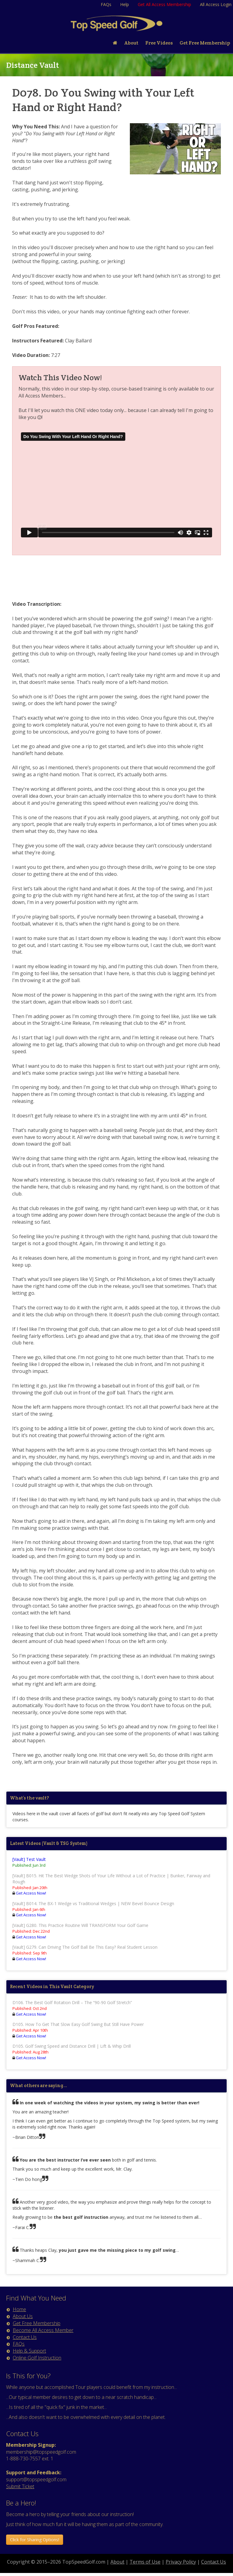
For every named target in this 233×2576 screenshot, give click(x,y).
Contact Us (25, 2337)
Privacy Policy (181, 2561)
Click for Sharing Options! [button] (34, 2539)
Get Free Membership (36, 2323)
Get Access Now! (31, 1893)
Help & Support (29, 2350)
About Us (23, 2316)
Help (124, 4)
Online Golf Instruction (37, 2357)
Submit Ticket (20, 2486)
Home (19, 2309)
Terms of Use (145, 2561)
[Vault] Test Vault (29, 1859)
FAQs (106, 4)
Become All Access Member (43, 2330)
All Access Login (215, 4)
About (117, 2561)
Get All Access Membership (164, 4)
